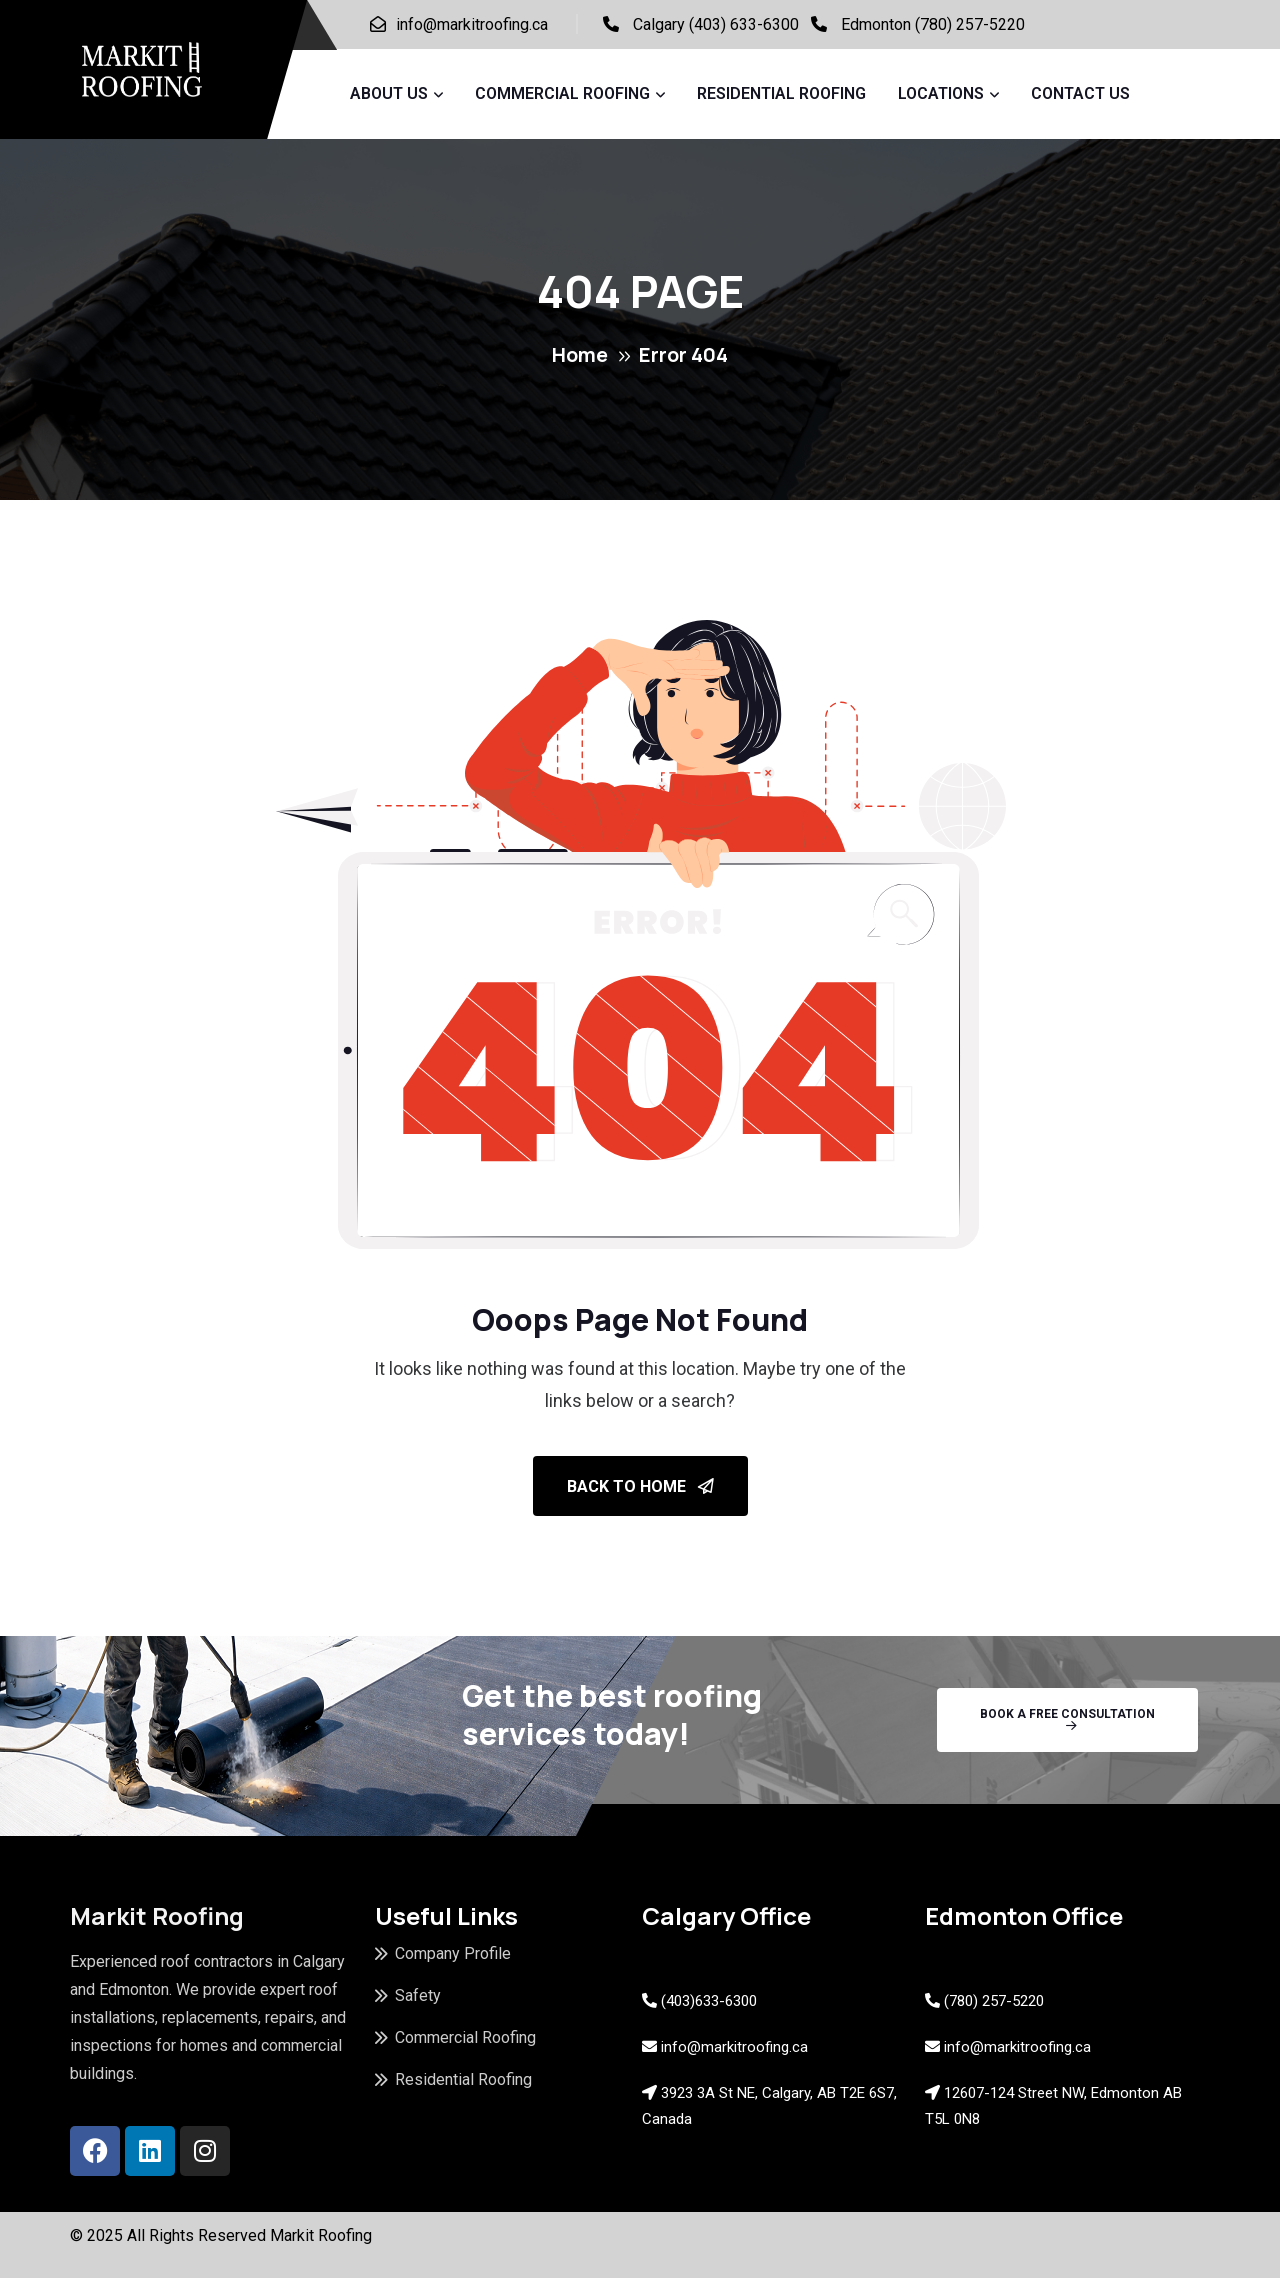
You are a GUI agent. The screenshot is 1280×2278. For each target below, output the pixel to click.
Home (580, 354)
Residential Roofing (781, 93)
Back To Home (640, 1486)
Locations (941, 93)
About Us (389, 93)
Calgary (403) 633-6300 (716, 24)
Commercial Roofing (562, 93)
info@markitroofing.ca (472, 24)
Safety (418, 1995)
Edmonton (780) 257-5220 (933, 24)
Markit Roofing (321, 2235)
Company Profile (453, 1953)
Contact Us (1080, 93)
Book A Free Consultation (1067, 1719)
